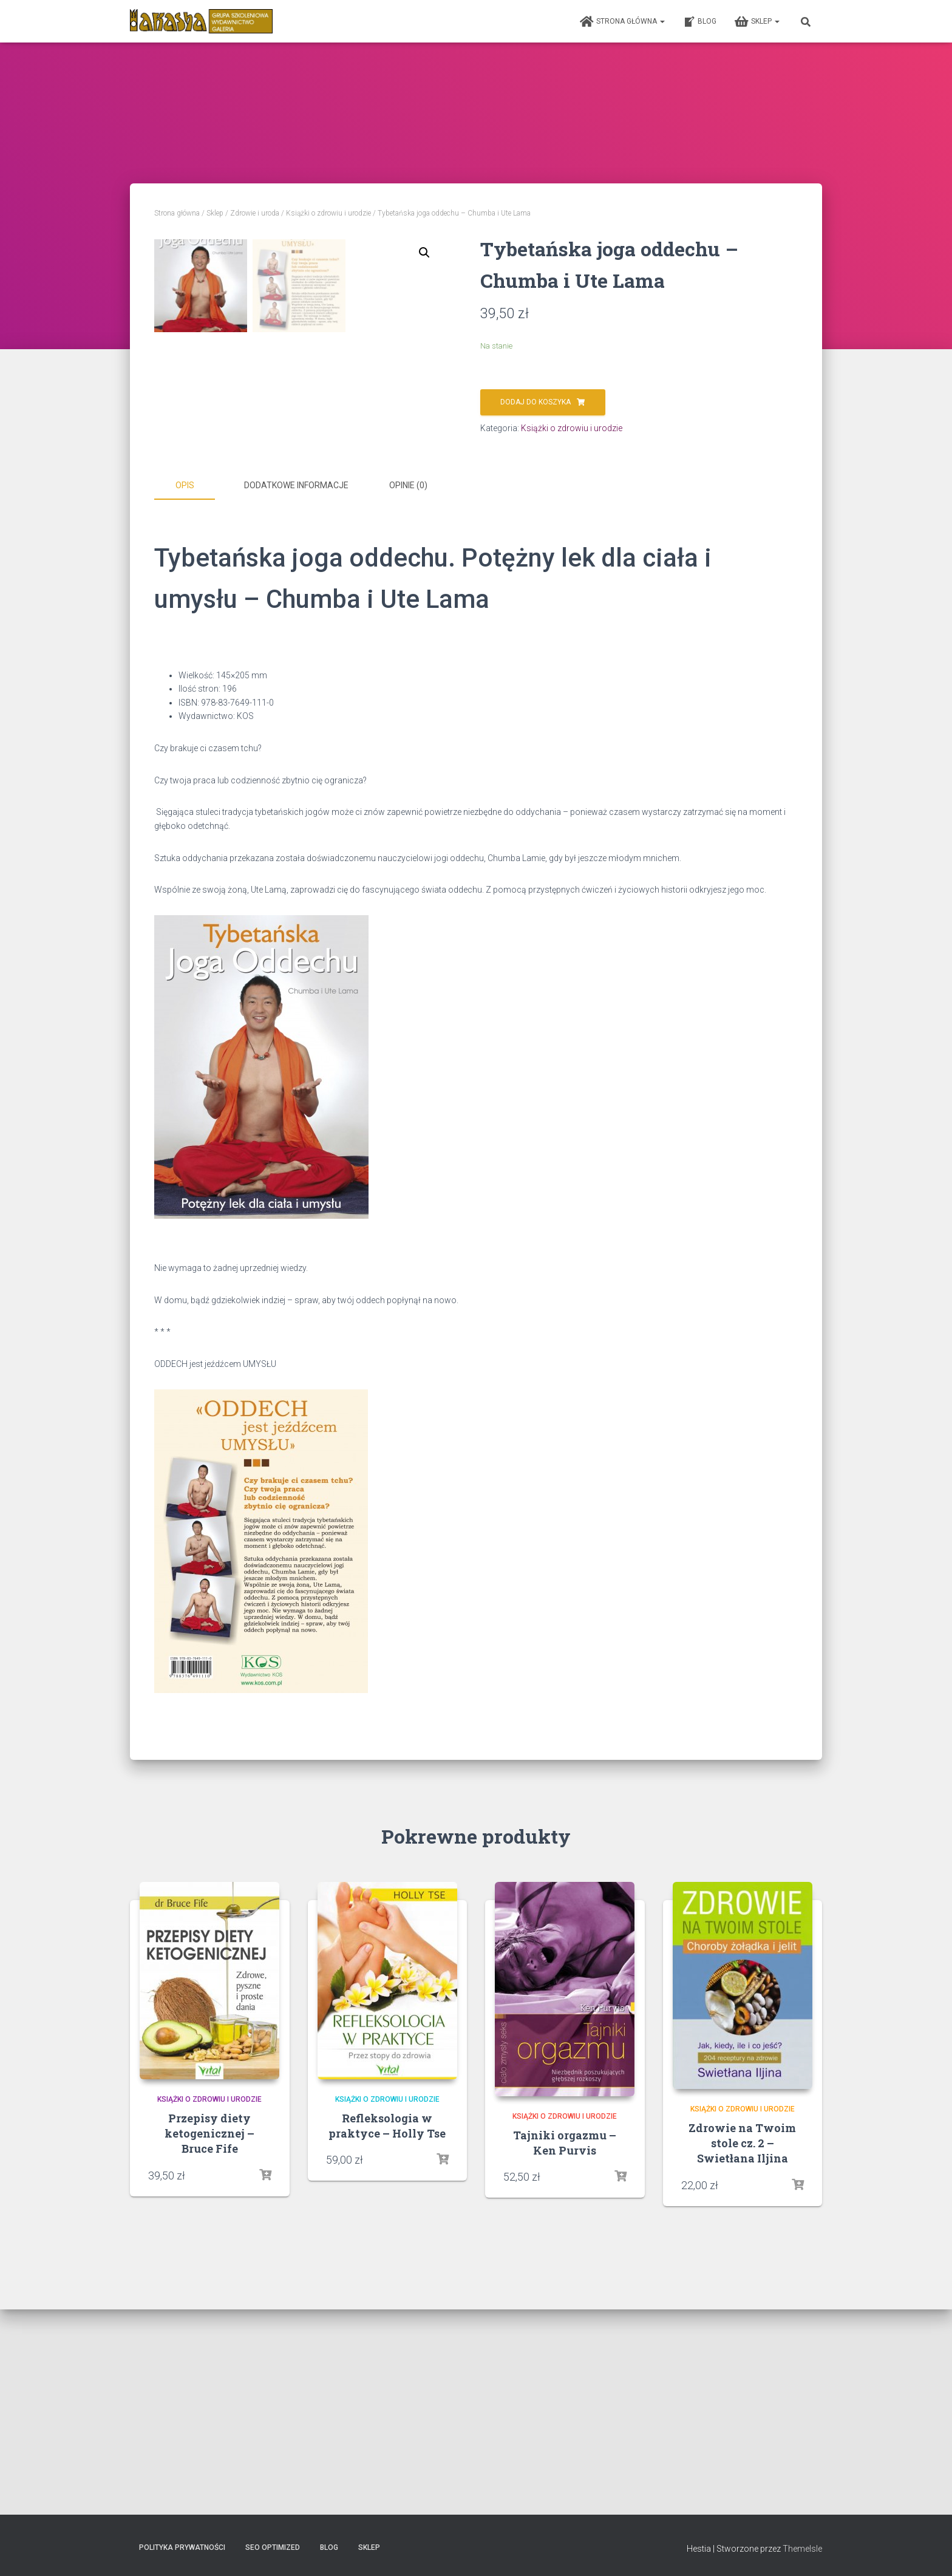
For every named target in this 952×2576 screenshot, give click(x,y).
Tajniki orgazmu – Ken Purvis (564, 2348)
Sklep (757, 22)
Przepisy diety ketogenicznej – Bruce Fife (209, 2338)
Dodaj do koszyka (535, 402)
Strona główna (622, 22)
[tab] (193, 692)
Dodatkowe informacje (296, 692)
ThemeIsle (802, 2549)
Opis (184, 692)
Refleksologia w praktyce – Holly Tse (387, 2331)
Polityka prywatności (182, 2547)
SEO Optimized (272, 2547)
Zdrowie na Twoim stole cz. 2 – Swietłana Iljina (742, 2348)
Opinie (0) (408, 692)
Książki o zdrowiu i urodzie (328, 213)
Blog (699, 22)
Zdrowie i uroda (254, 213)
